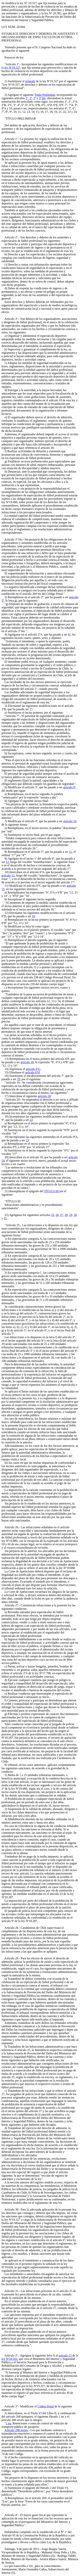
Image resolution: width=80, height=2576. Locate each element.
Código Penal (45, 2406)
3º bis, (42, 98)
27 (61, 1215)
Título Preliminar (44, 94)
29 (70, 1215)
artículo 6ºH (32, 1072)
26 (57, 1215)
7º (31, 709)
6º (69, 634)
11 (70, 851)
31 (5, 1218)
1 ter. (9, 2423)
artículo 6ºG (33, 1069)
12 (7, 862)
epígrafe (30, 81)
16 (33, 916)
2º (30, 98)
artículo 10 (69, 821)
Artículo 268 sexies (16, 2430)
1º (26, 98)
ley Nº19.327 (12, 67)
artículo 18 (27, 1062)
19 (18, 1079)
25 (52, 1215)
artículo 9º (69, 787)
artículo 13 (8, 875)
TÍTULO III (51, 1191)
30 (75, 1215)
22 (31, 1119)
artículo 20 (44, 1096)
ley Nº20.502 (9, 2358)
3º (34, 98)
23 (27, 1140)
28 (66, 1215)
